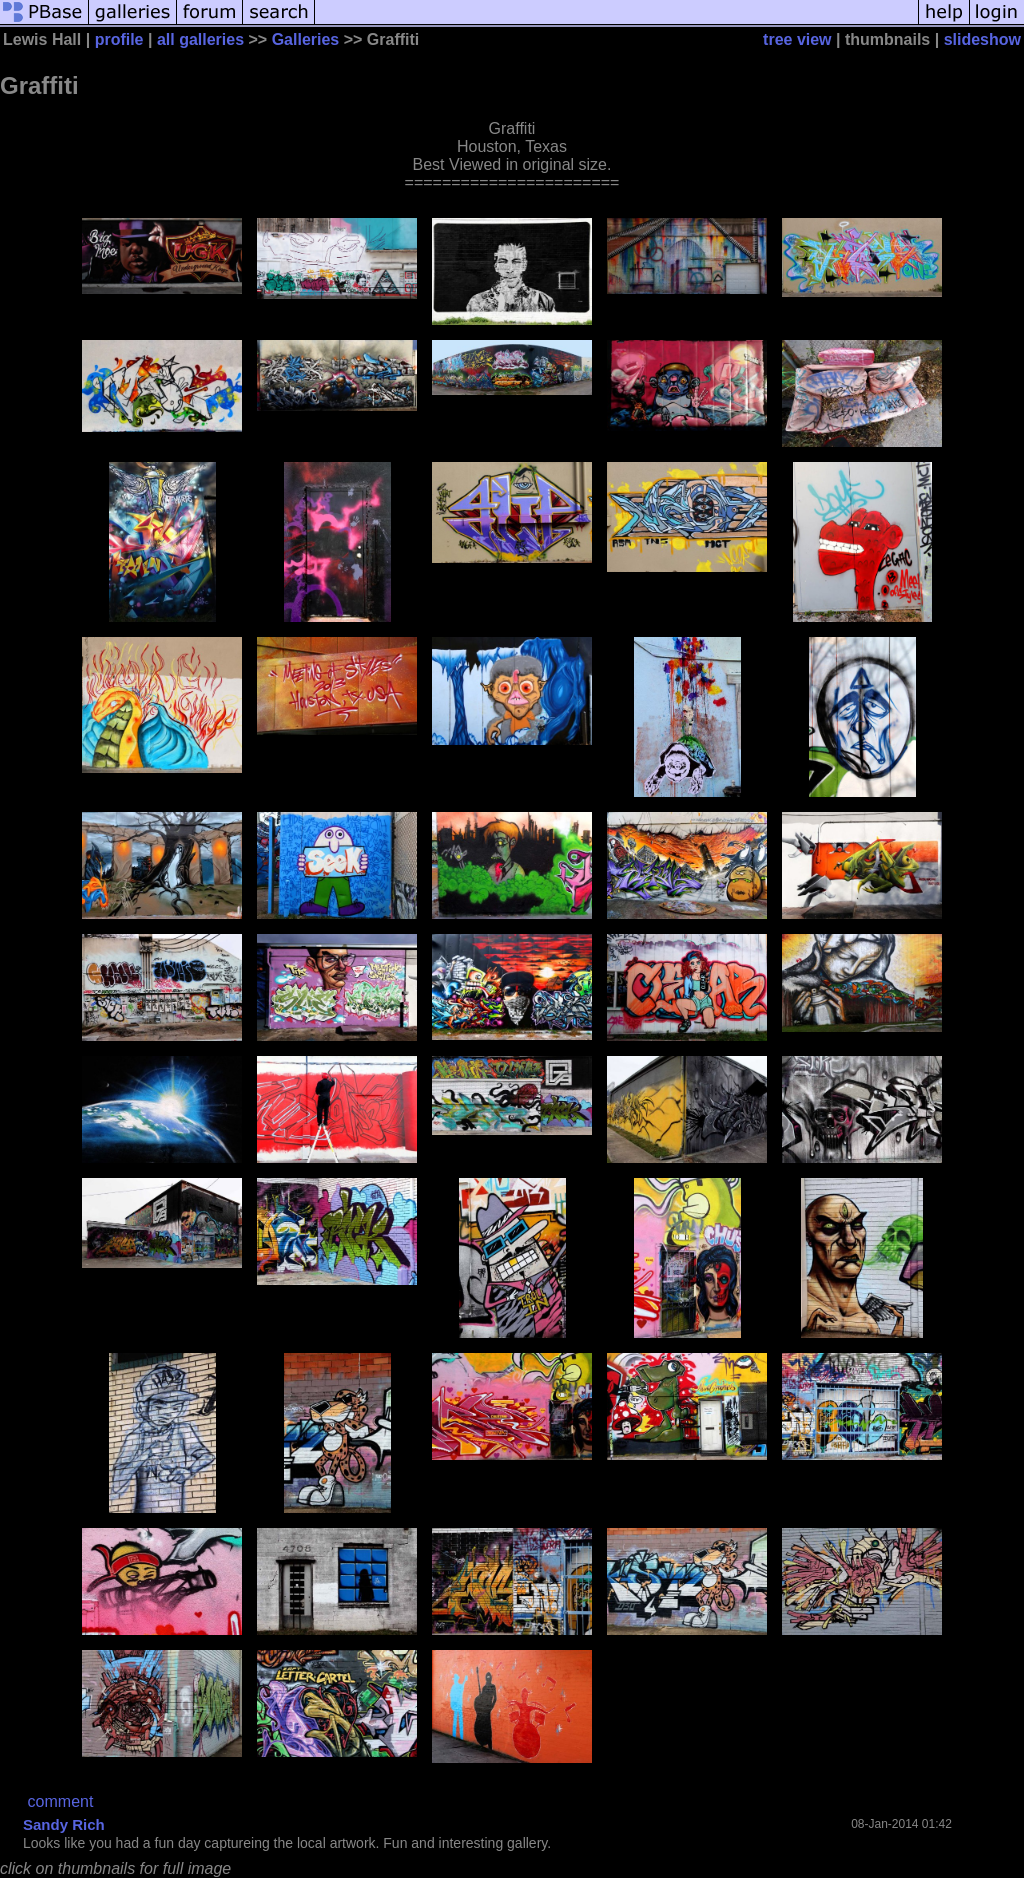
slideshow (982, 39)
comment (61, 1801)
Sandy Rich (64, 1824)
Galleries (306, 39)
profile (119, 39)
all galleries (200, 39)
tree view (797, 39)
